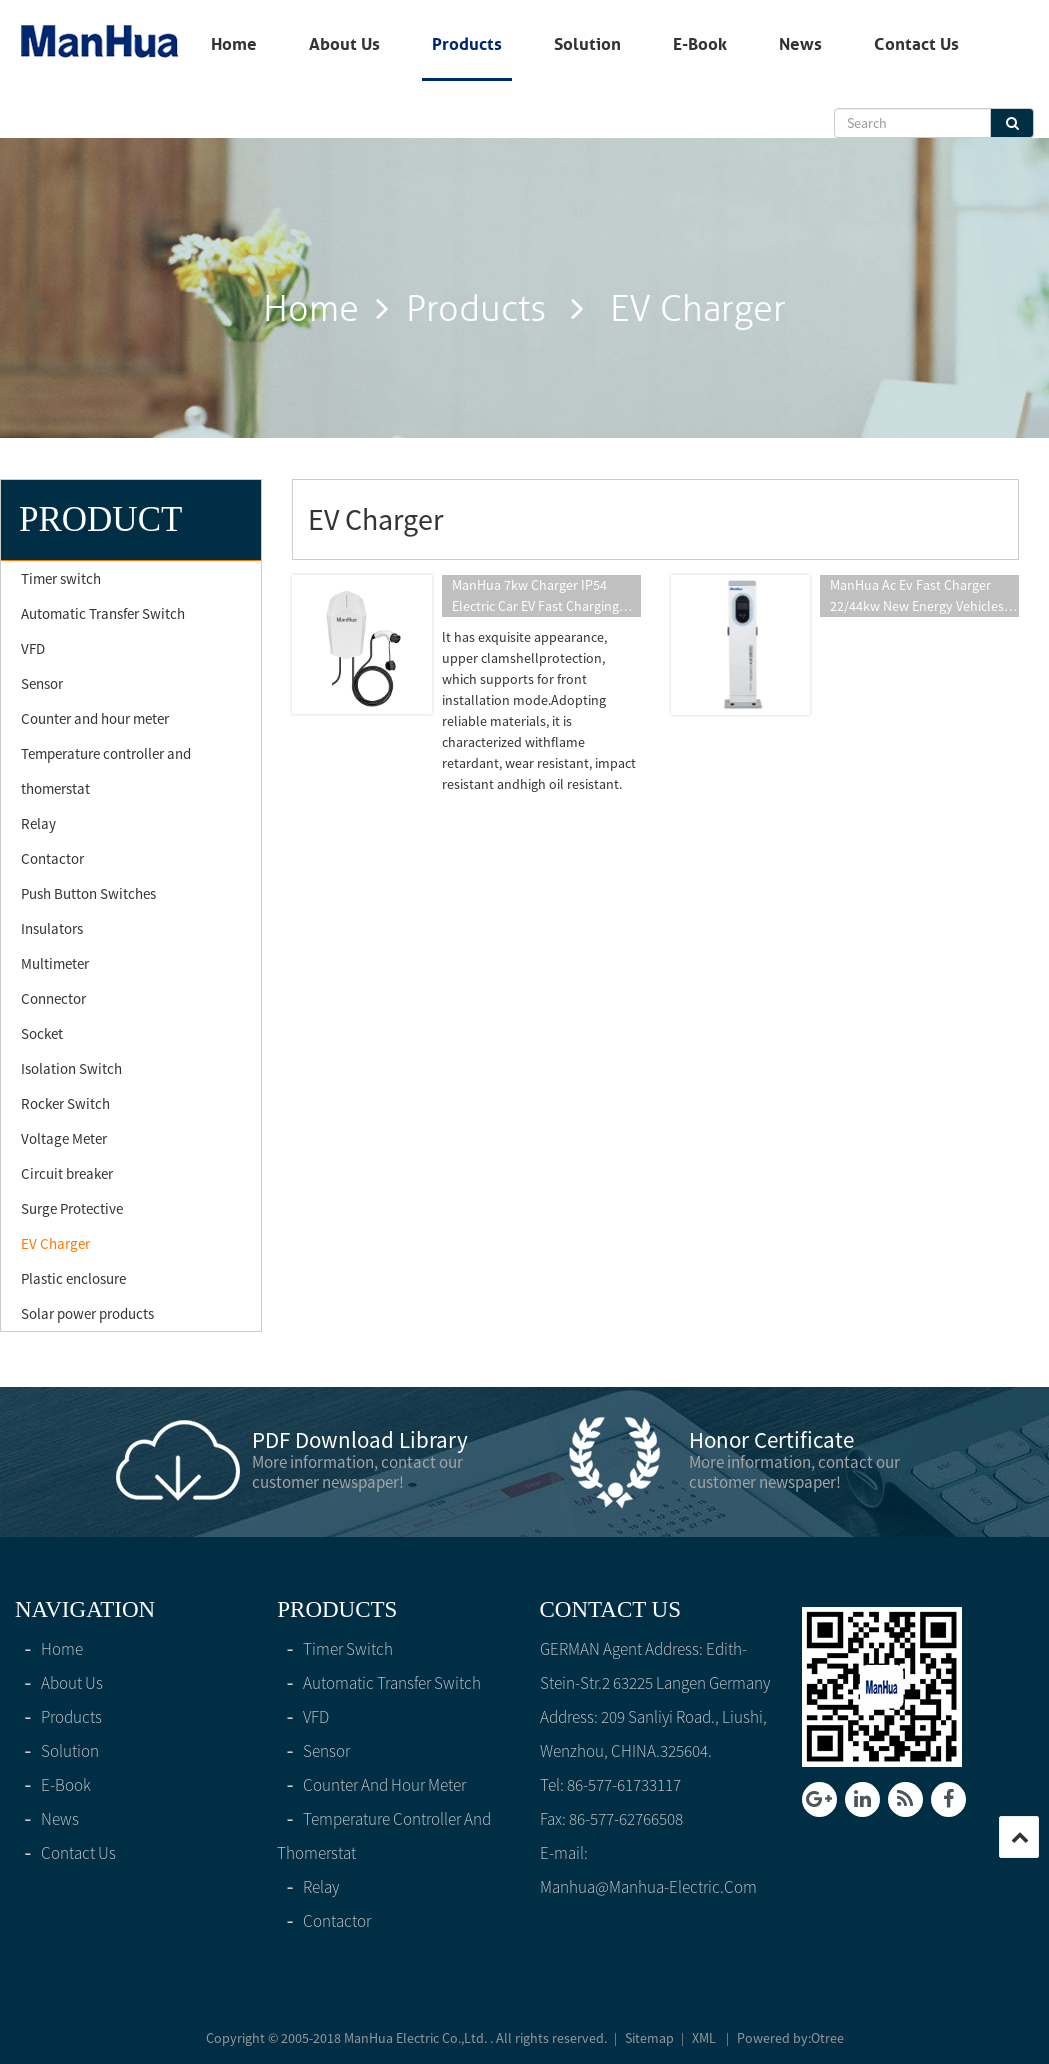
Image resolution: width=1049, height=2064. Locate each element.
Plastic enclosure (73, 1278)
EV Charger (55, 1243)
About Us (344, 44)
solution (587, 44)
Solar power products (87, 1313)
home (234, 44)
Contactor (52, 858)
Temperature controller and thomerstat (106, 771)
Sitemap (649, 2038)
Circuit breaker (67, 1173)
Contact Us (916, 44)
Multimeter (55, 963)
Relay (38, 823)
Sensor (42, 683)
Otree (827, 2038)
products (467, 44)
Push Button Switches (88, 893)
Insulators (52, 928)
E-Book (700, 44)
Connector (53, 998)
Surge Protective (72, 1208)
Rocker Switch (65, 1103)
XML (704, 2038)
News (800, 44)
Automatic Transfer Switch (103, 613)
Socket (42, 1033)
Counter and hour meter (95, 718)
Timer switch (61, 578)
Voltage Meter (64, 1138)
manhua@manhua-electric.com (648, 1887)
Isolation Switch (71, 1068)
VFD (33, 648)
